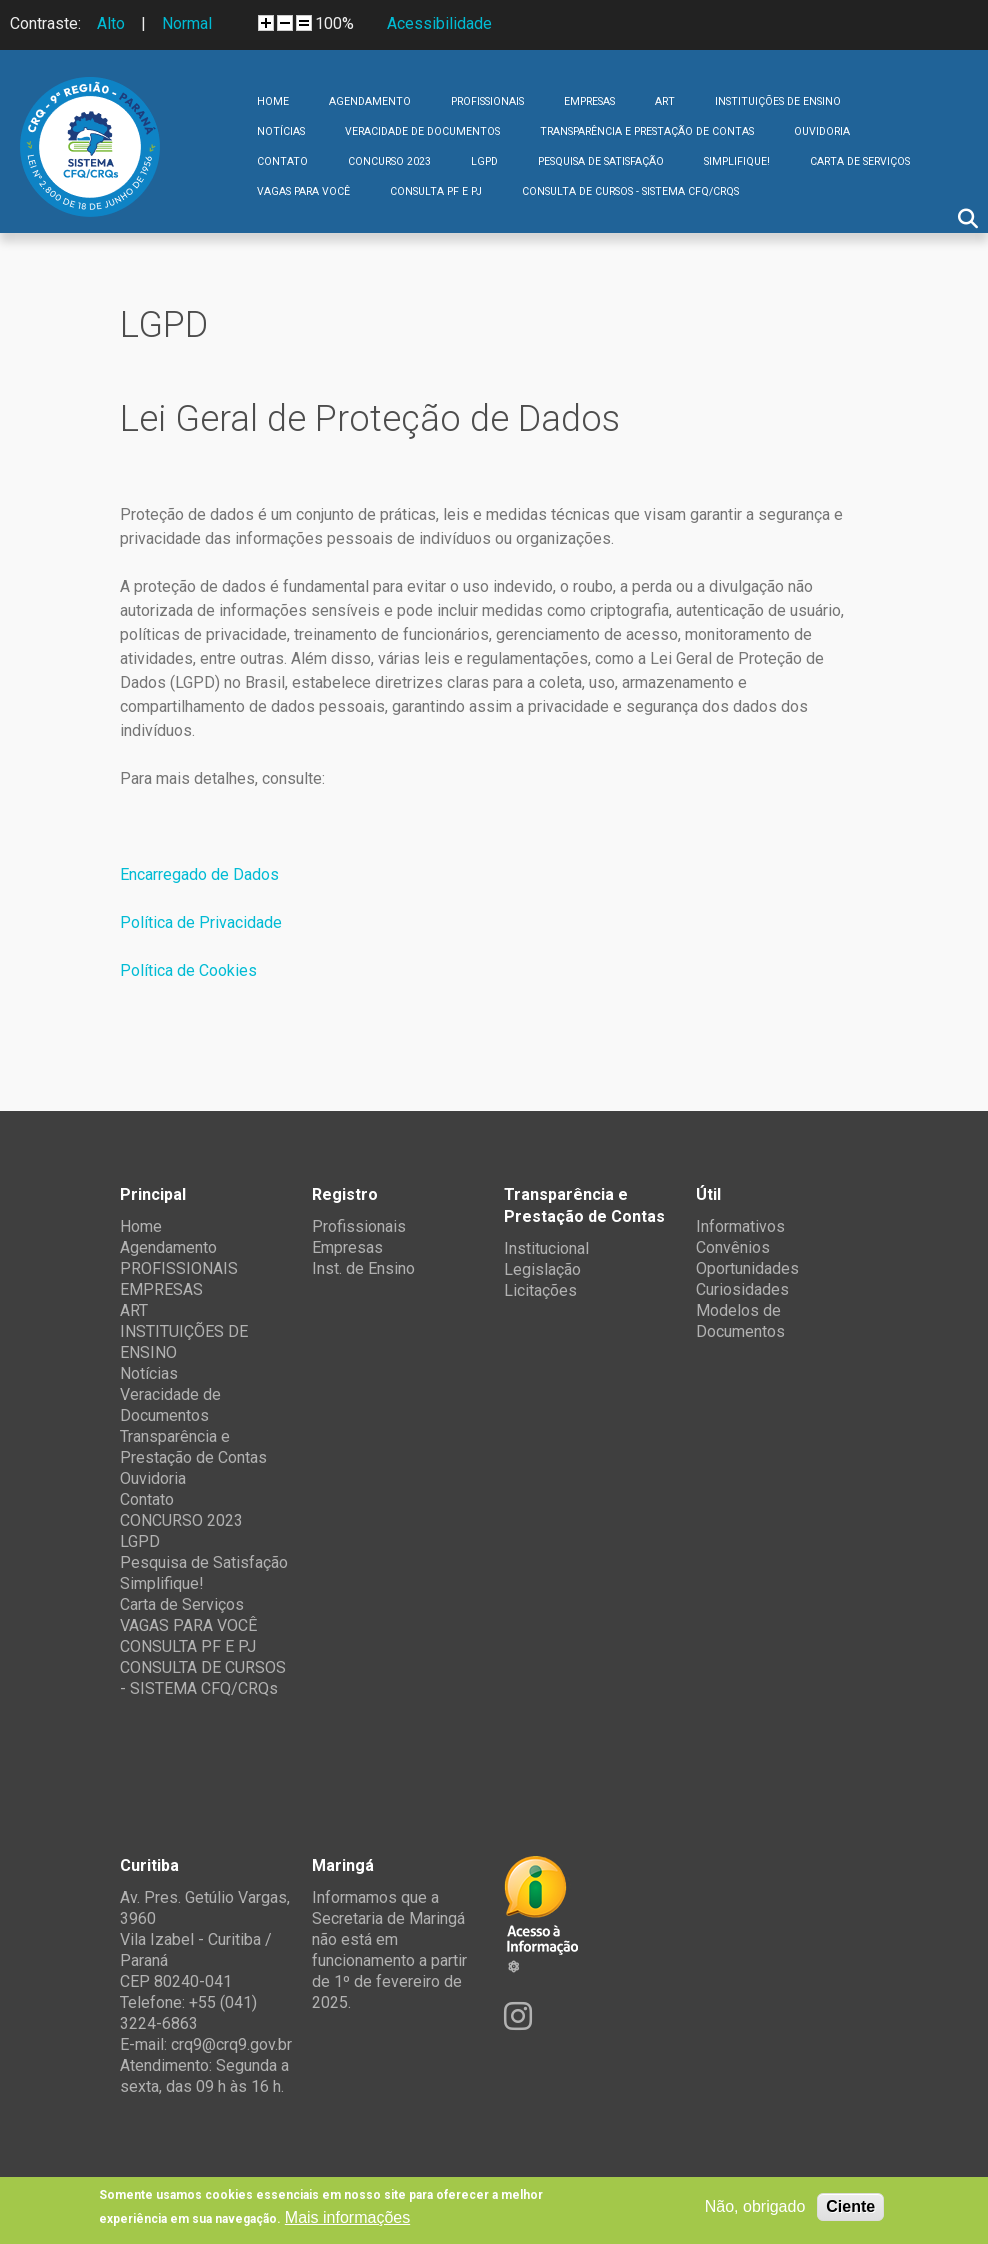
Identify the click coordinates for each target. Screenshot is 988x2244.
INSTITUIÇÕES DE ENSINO (778, 101)
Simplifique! (737, 161)
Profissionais (359, 1226)
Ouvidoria (822, 131)
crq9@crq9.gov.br (231, 2044)
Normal (187, 23)
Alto (111, 23)
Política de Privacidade (201, 922)
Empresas (347, 1247)
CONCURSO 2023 (389, 161)
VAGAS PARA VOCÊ (303, 191)
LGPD (484, 161)
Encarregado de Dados (199, 874)
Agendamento (370, 101)
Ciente (850, 2206)
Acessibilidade (439, 23)
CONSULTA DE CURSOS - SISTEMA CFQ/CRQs (630, 191)
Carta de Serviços (860, 161)
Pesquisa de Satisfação (601, 161)
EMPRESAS (589, 101)
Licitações (540, 1290)
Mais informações (347, 2217)
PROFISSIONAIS (487, 101)
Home (273, 101)
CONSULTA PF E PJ (436, 191)
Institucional (546, 1248)
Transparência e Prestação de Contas (647, 131)
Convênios (733, 1247)
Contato (282, 161)
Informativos (740, 1226)
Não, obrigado (755, 2206)
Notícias (281, 131)
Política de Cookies (188, 970)
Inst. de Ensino (363, 1268)
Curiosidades (742, 1289)
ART (665, 101)
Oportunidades (747, 1268)
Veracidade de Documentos (422, 131)
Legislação (542, 1269)
